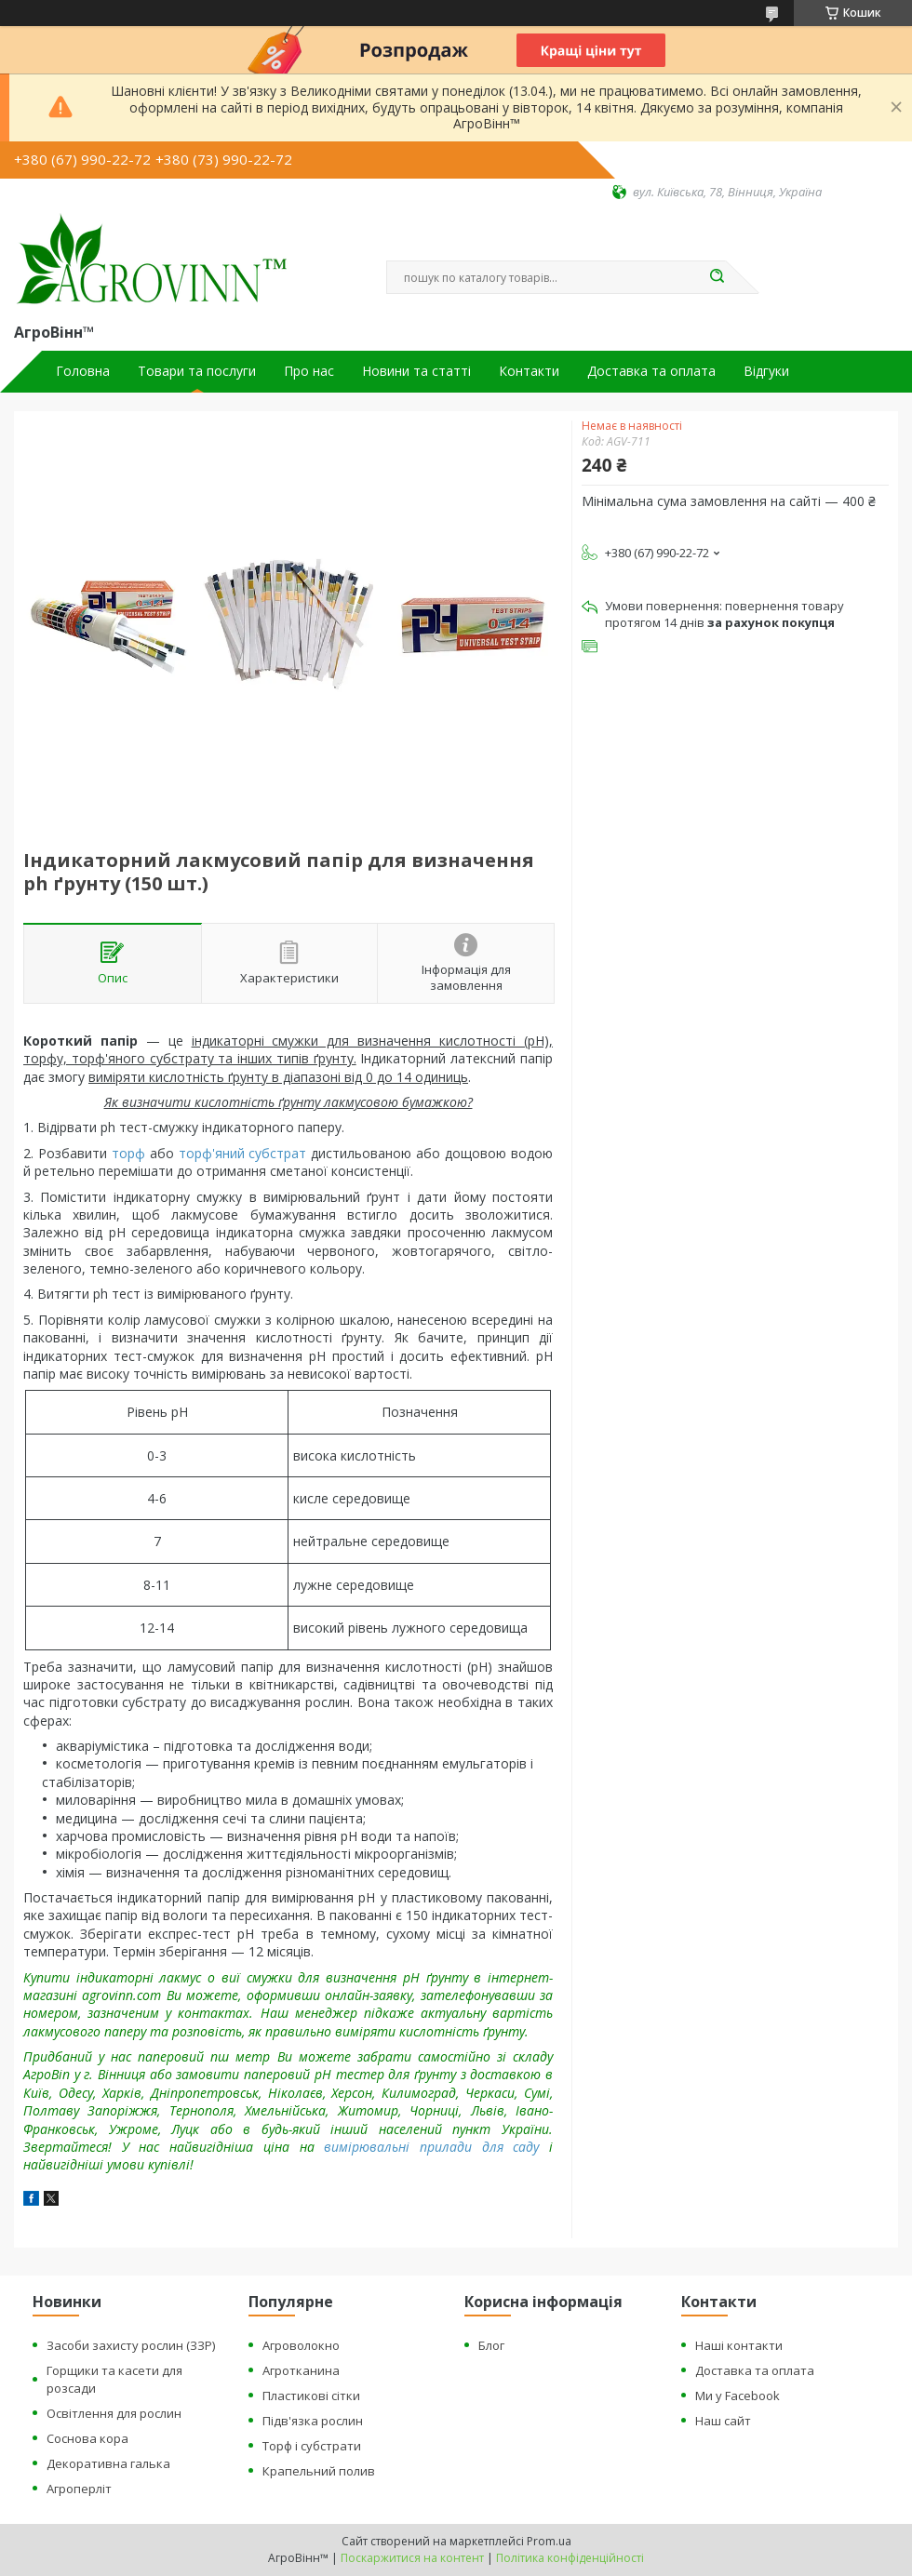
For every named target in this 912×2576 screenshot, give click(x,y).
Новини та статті (416, 371)
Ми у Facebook (737, 2395)
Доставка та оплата (651, 371)
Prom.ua (549, 2541)
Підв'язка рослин (312, 2420)
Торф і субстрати (311, 2445)
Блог (491, 2345)
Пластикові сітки (311, 2395)
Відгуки (766, 371)
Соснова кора (87, 2438)
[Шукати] (716, 277)
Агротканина (301, 2370)
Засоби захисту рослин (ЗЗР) (131, 2345)
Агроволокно (301, 2345)
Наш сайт (723, 2420)
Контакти (529, 371)
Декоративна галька (108, 2463)
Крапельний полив (318, 2471)
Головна (83, 371)
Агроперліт (79, 2488)
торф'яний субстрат (243, 1153)
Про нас (309, 371)
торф (128, 1153)
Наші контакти (739, 2345)
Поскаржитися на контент (412, 2558)
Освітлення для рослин (114, 2413)
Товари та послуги (197, 371)
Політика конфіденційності (570, 2558)
